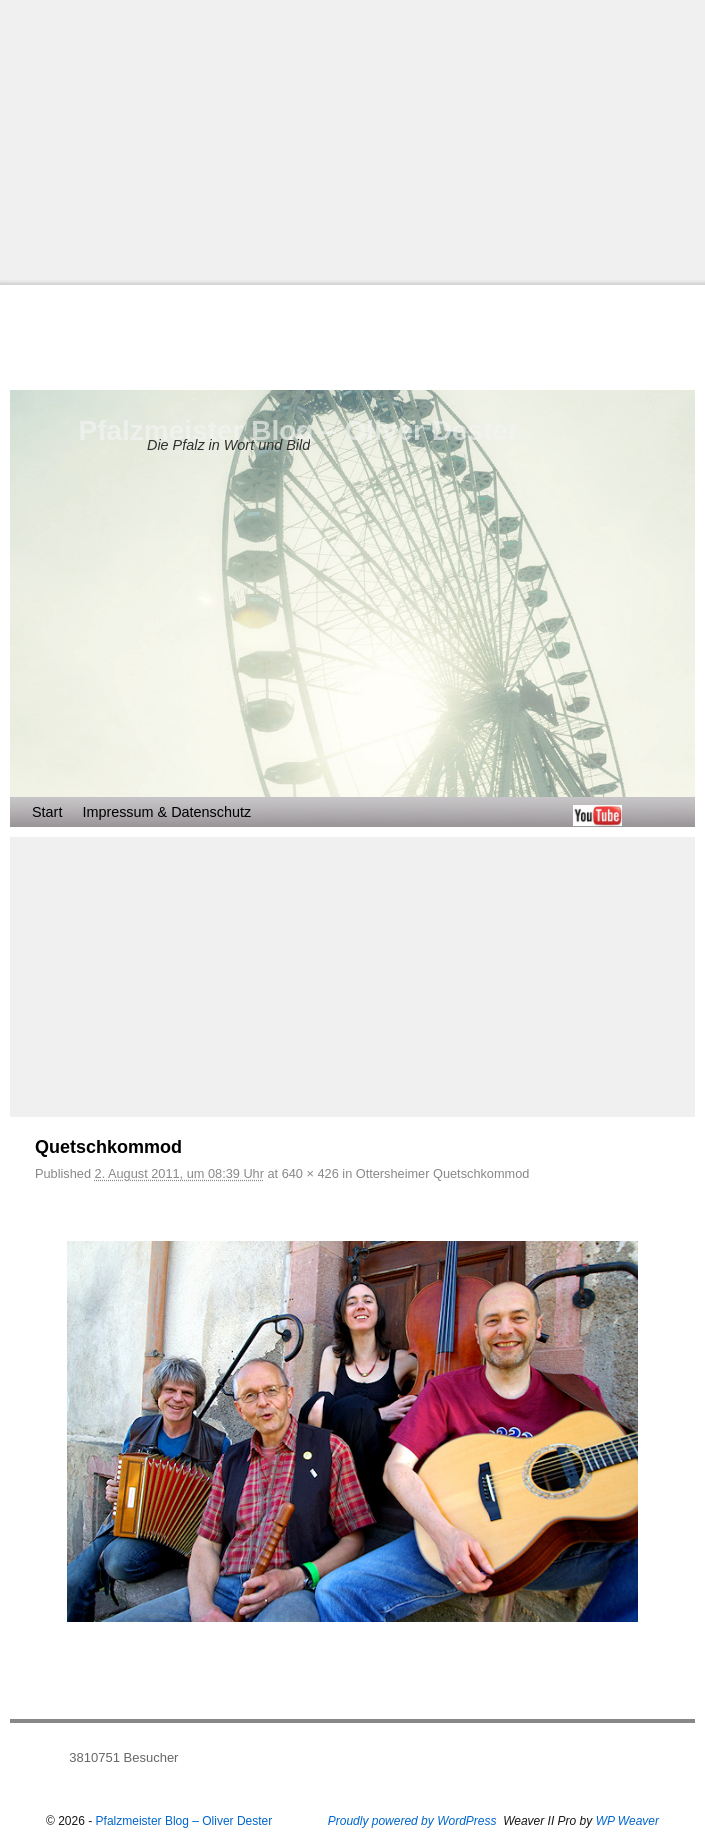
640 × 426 (310, 1173)
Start (47, 812)
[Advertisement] (352, 140)
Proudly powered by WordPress (412, 1821)
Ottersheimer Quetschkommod (443, 1173)
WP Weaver (627, 1821)
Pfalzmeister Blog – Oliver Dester (299, 430)
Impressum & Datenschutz (166, 812)
